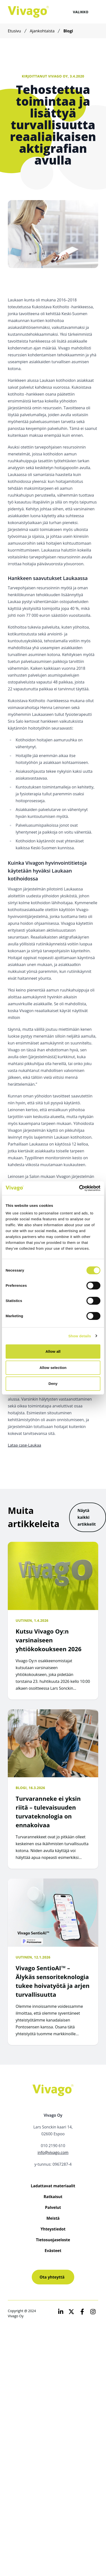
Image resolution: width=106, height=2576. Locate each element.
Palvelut (53, 2207)
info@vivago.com (53, 2152)
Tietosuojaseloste (53, 2239)
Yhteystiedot (53, 2229)
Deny (52, 1383)
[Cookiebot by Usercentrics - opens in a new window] (79, 1188)
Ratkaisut (52, 2196)
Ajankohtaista (42, 31)
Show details (79, 1336)
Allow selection (53, 1367)
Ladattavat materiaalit (53, 2186)
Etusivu (14, 31)
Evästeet (53, 2250)
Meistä (53, 2218)
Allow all (53, 1351)
